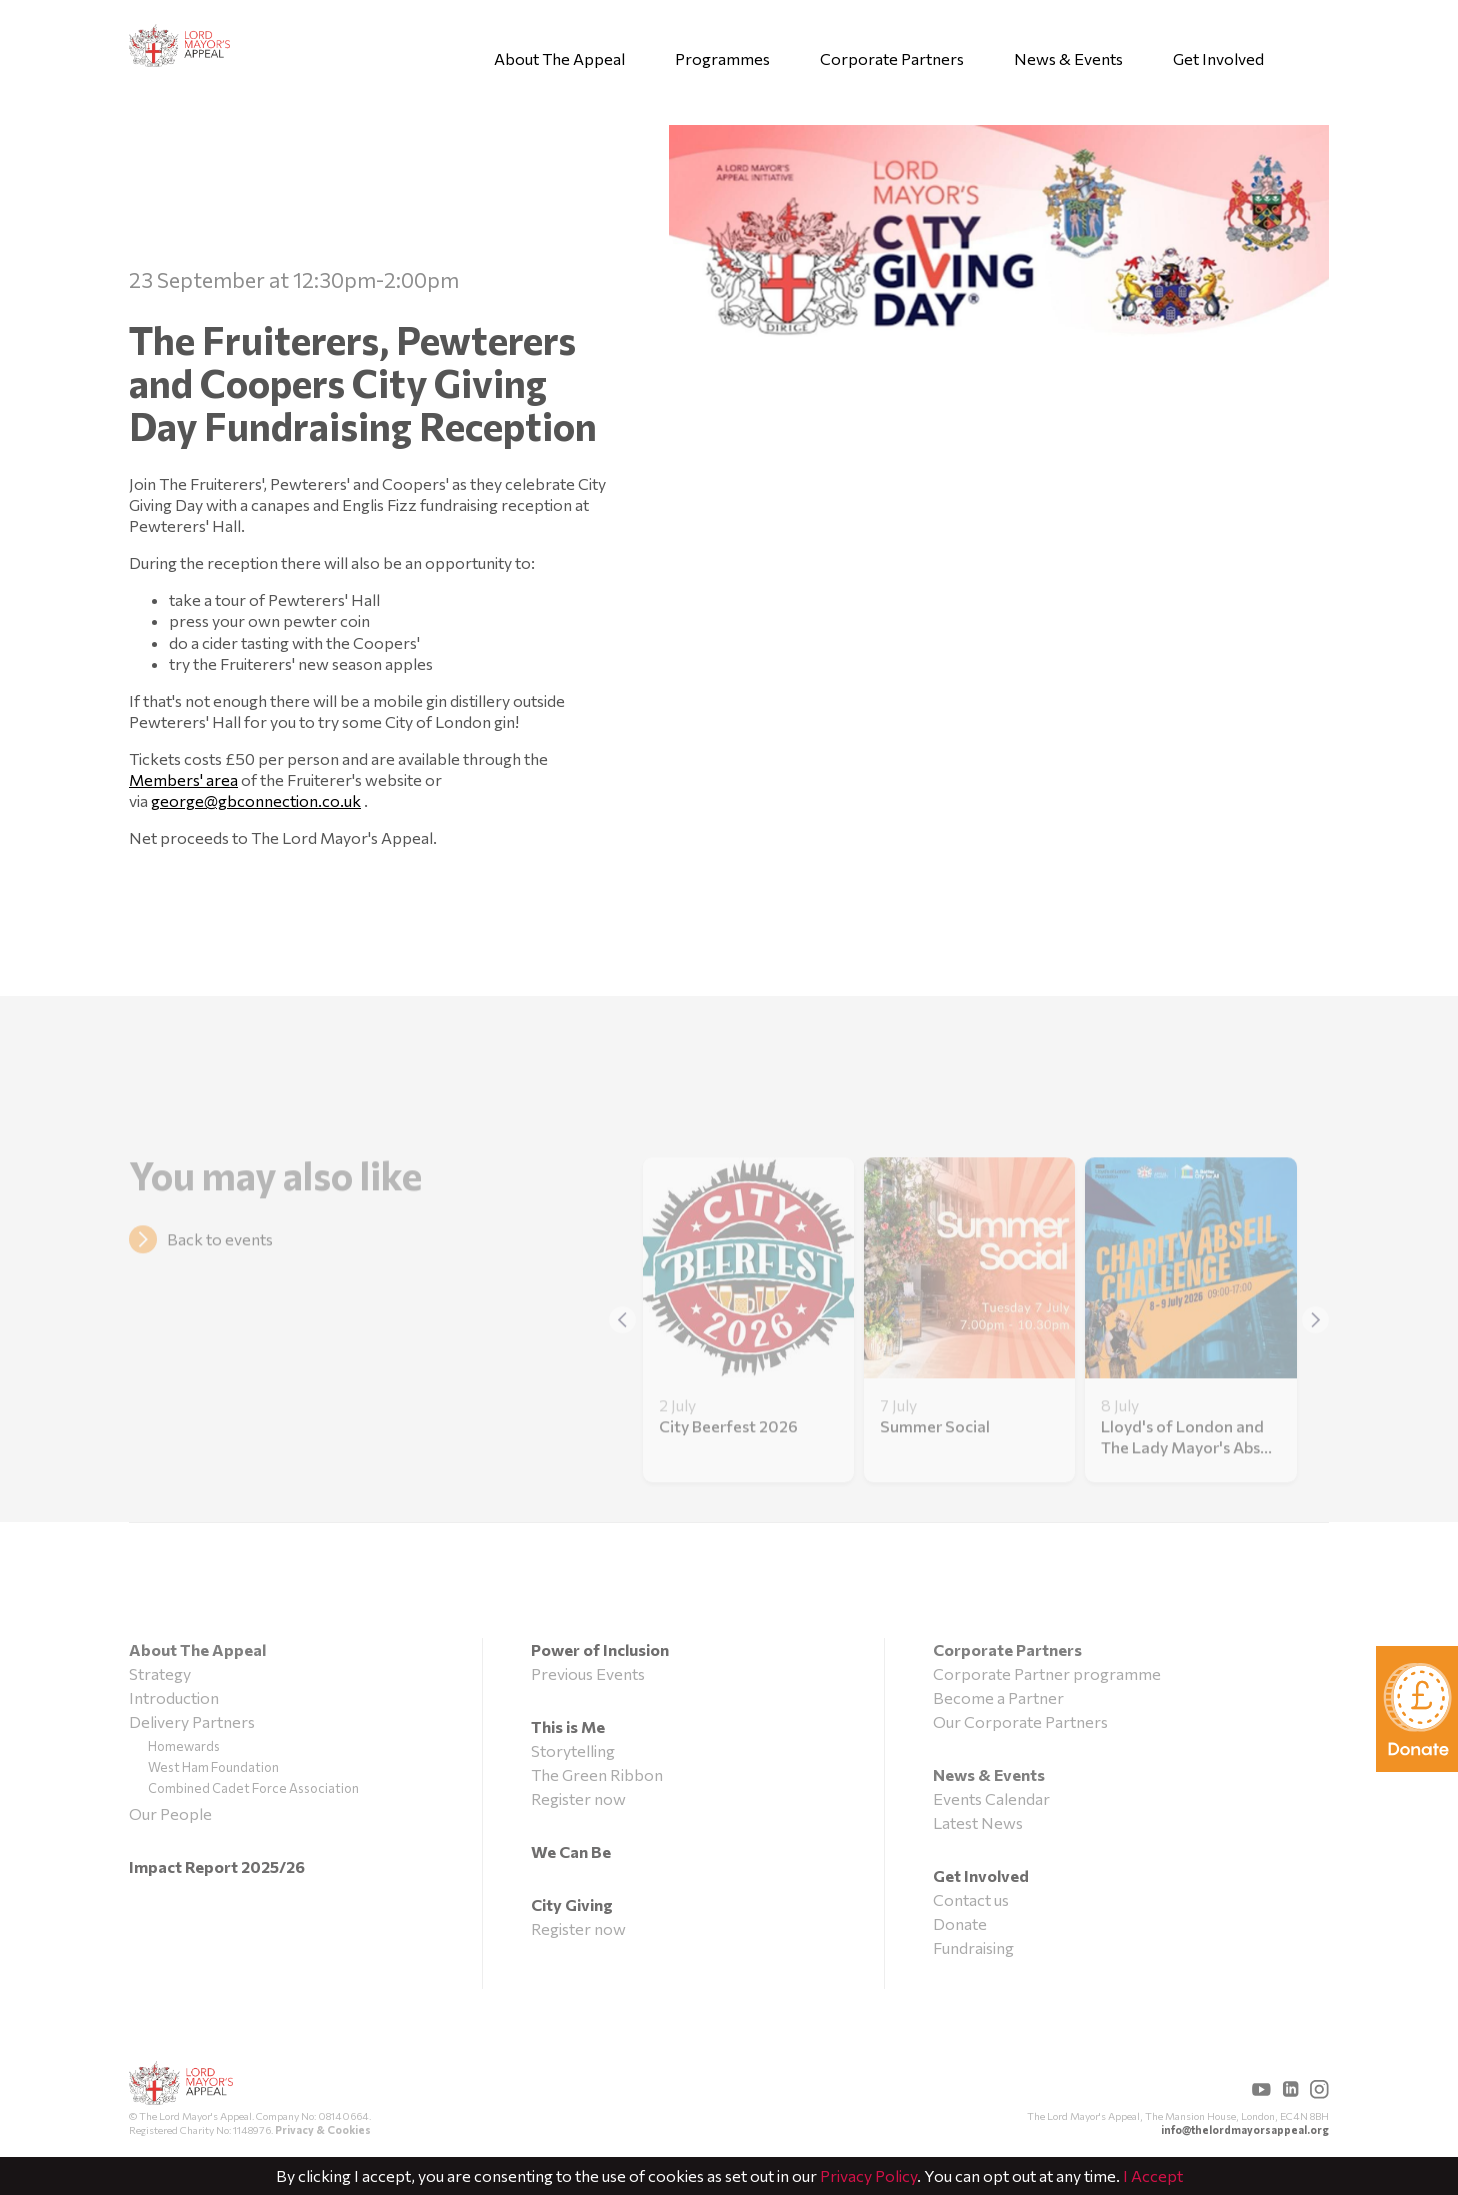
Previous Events (588, 1673)
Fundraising (973, 1947)
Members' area (183, 779)
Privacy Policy (868, 2175)
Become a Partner (998, 1697)
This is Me (568, 1726)
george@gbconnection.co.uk (256, 800)
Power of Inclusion (600, 1649)
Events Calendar (991, 1798)
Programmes (722, 58)
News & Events (1068, 58)
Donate (960, 1923)
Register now (578, 1798)
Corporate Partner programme (1047, 1673)
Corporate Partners (892, 58)
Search (1322, 57)
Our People (170, 1813)
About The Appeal (559, 58)
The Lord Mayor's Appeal (181, 2085)
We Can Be (571, 1851)
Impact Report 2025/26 (217, 1866)
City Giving (572, 1904)
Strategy (160, 1673)
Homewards (184, 1746)
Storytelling (573, 1750)
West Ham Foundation (213, 1767)
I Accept (1153, 2175)
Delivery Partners (192, 1721)
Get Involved (1218, 58)
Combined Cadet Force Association (253, 1788)
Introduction (174, 1697)
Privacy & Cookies (323, 2129)
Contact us (971, 1899)
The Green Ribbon (597, 1774)
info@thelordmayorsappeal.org (1245, 2129)
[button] (1315, 1344)
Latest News (978, 1822)
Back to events (220, 1262)
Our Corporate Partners (1020, 1721)
